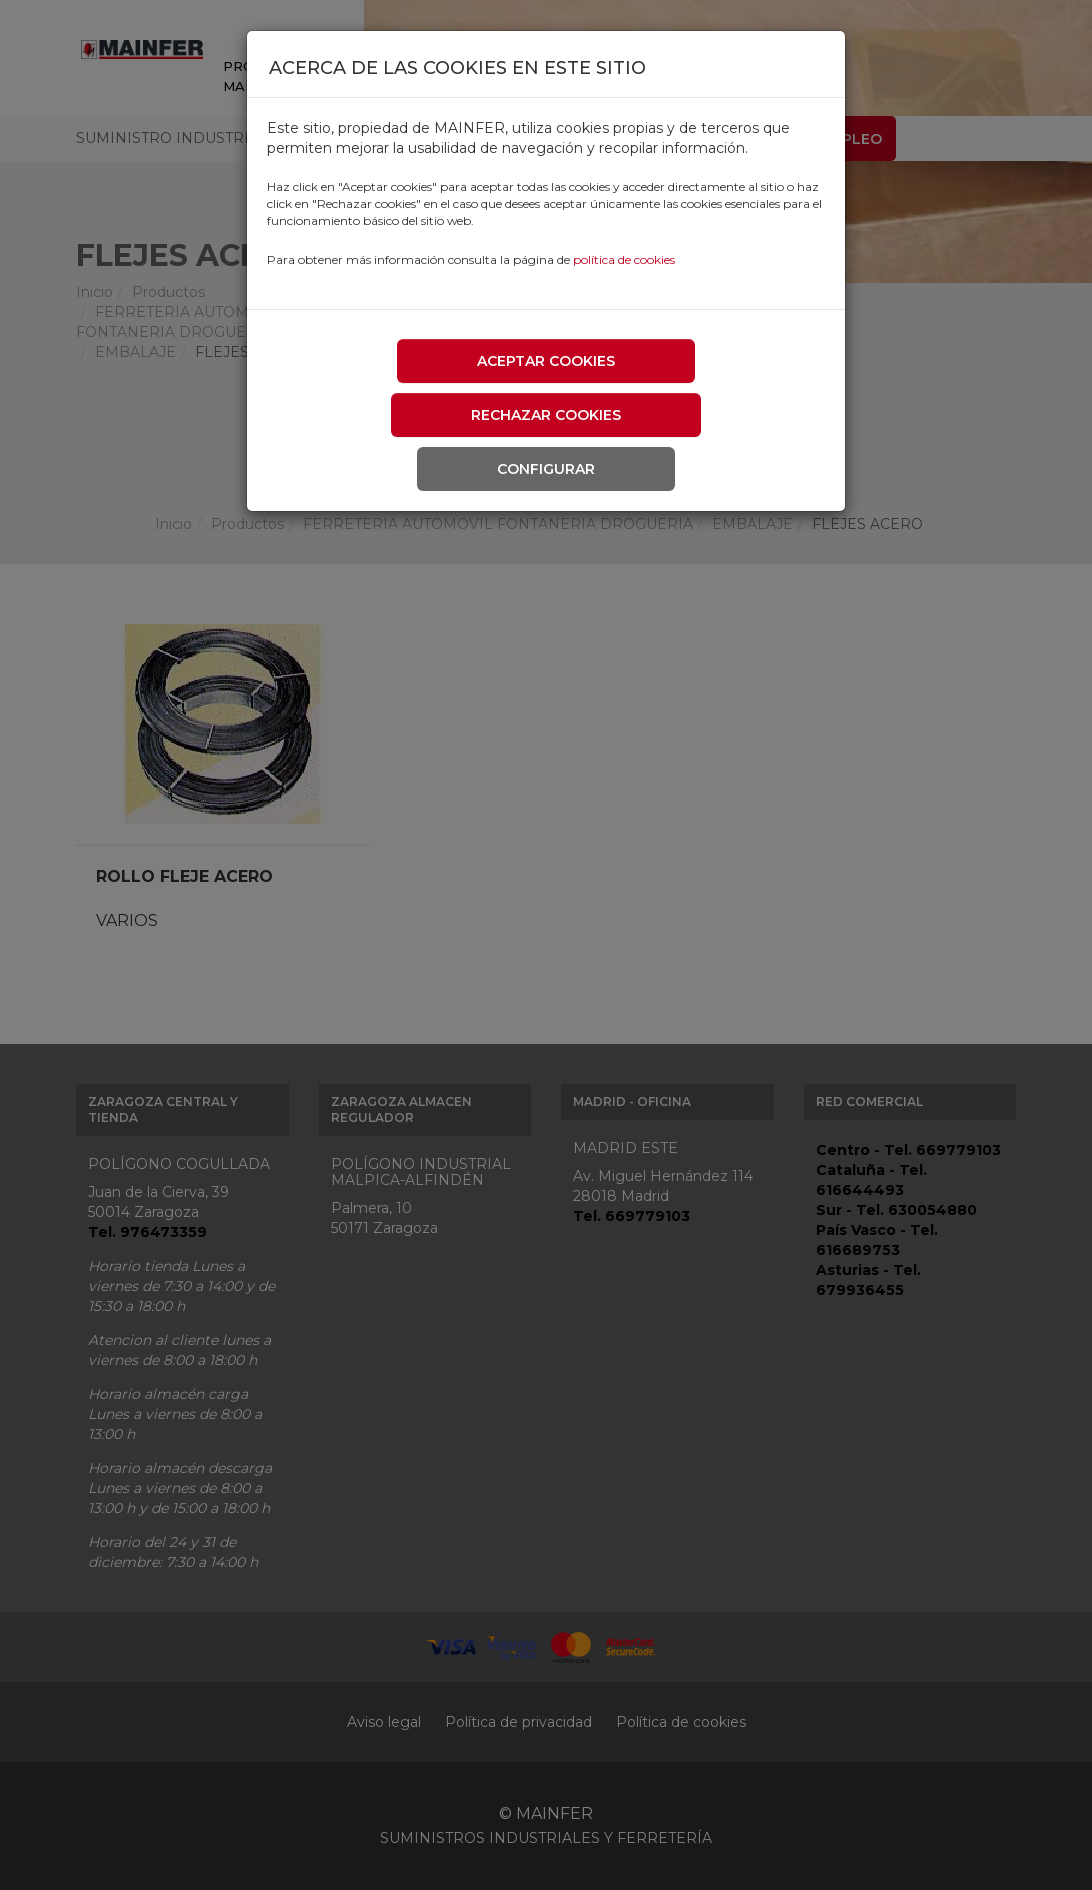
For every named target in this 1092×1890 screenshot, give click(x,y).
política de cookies (624, 259)
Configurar (546, 469)
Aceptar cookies (546, 361)
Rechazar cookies (546, 415)
